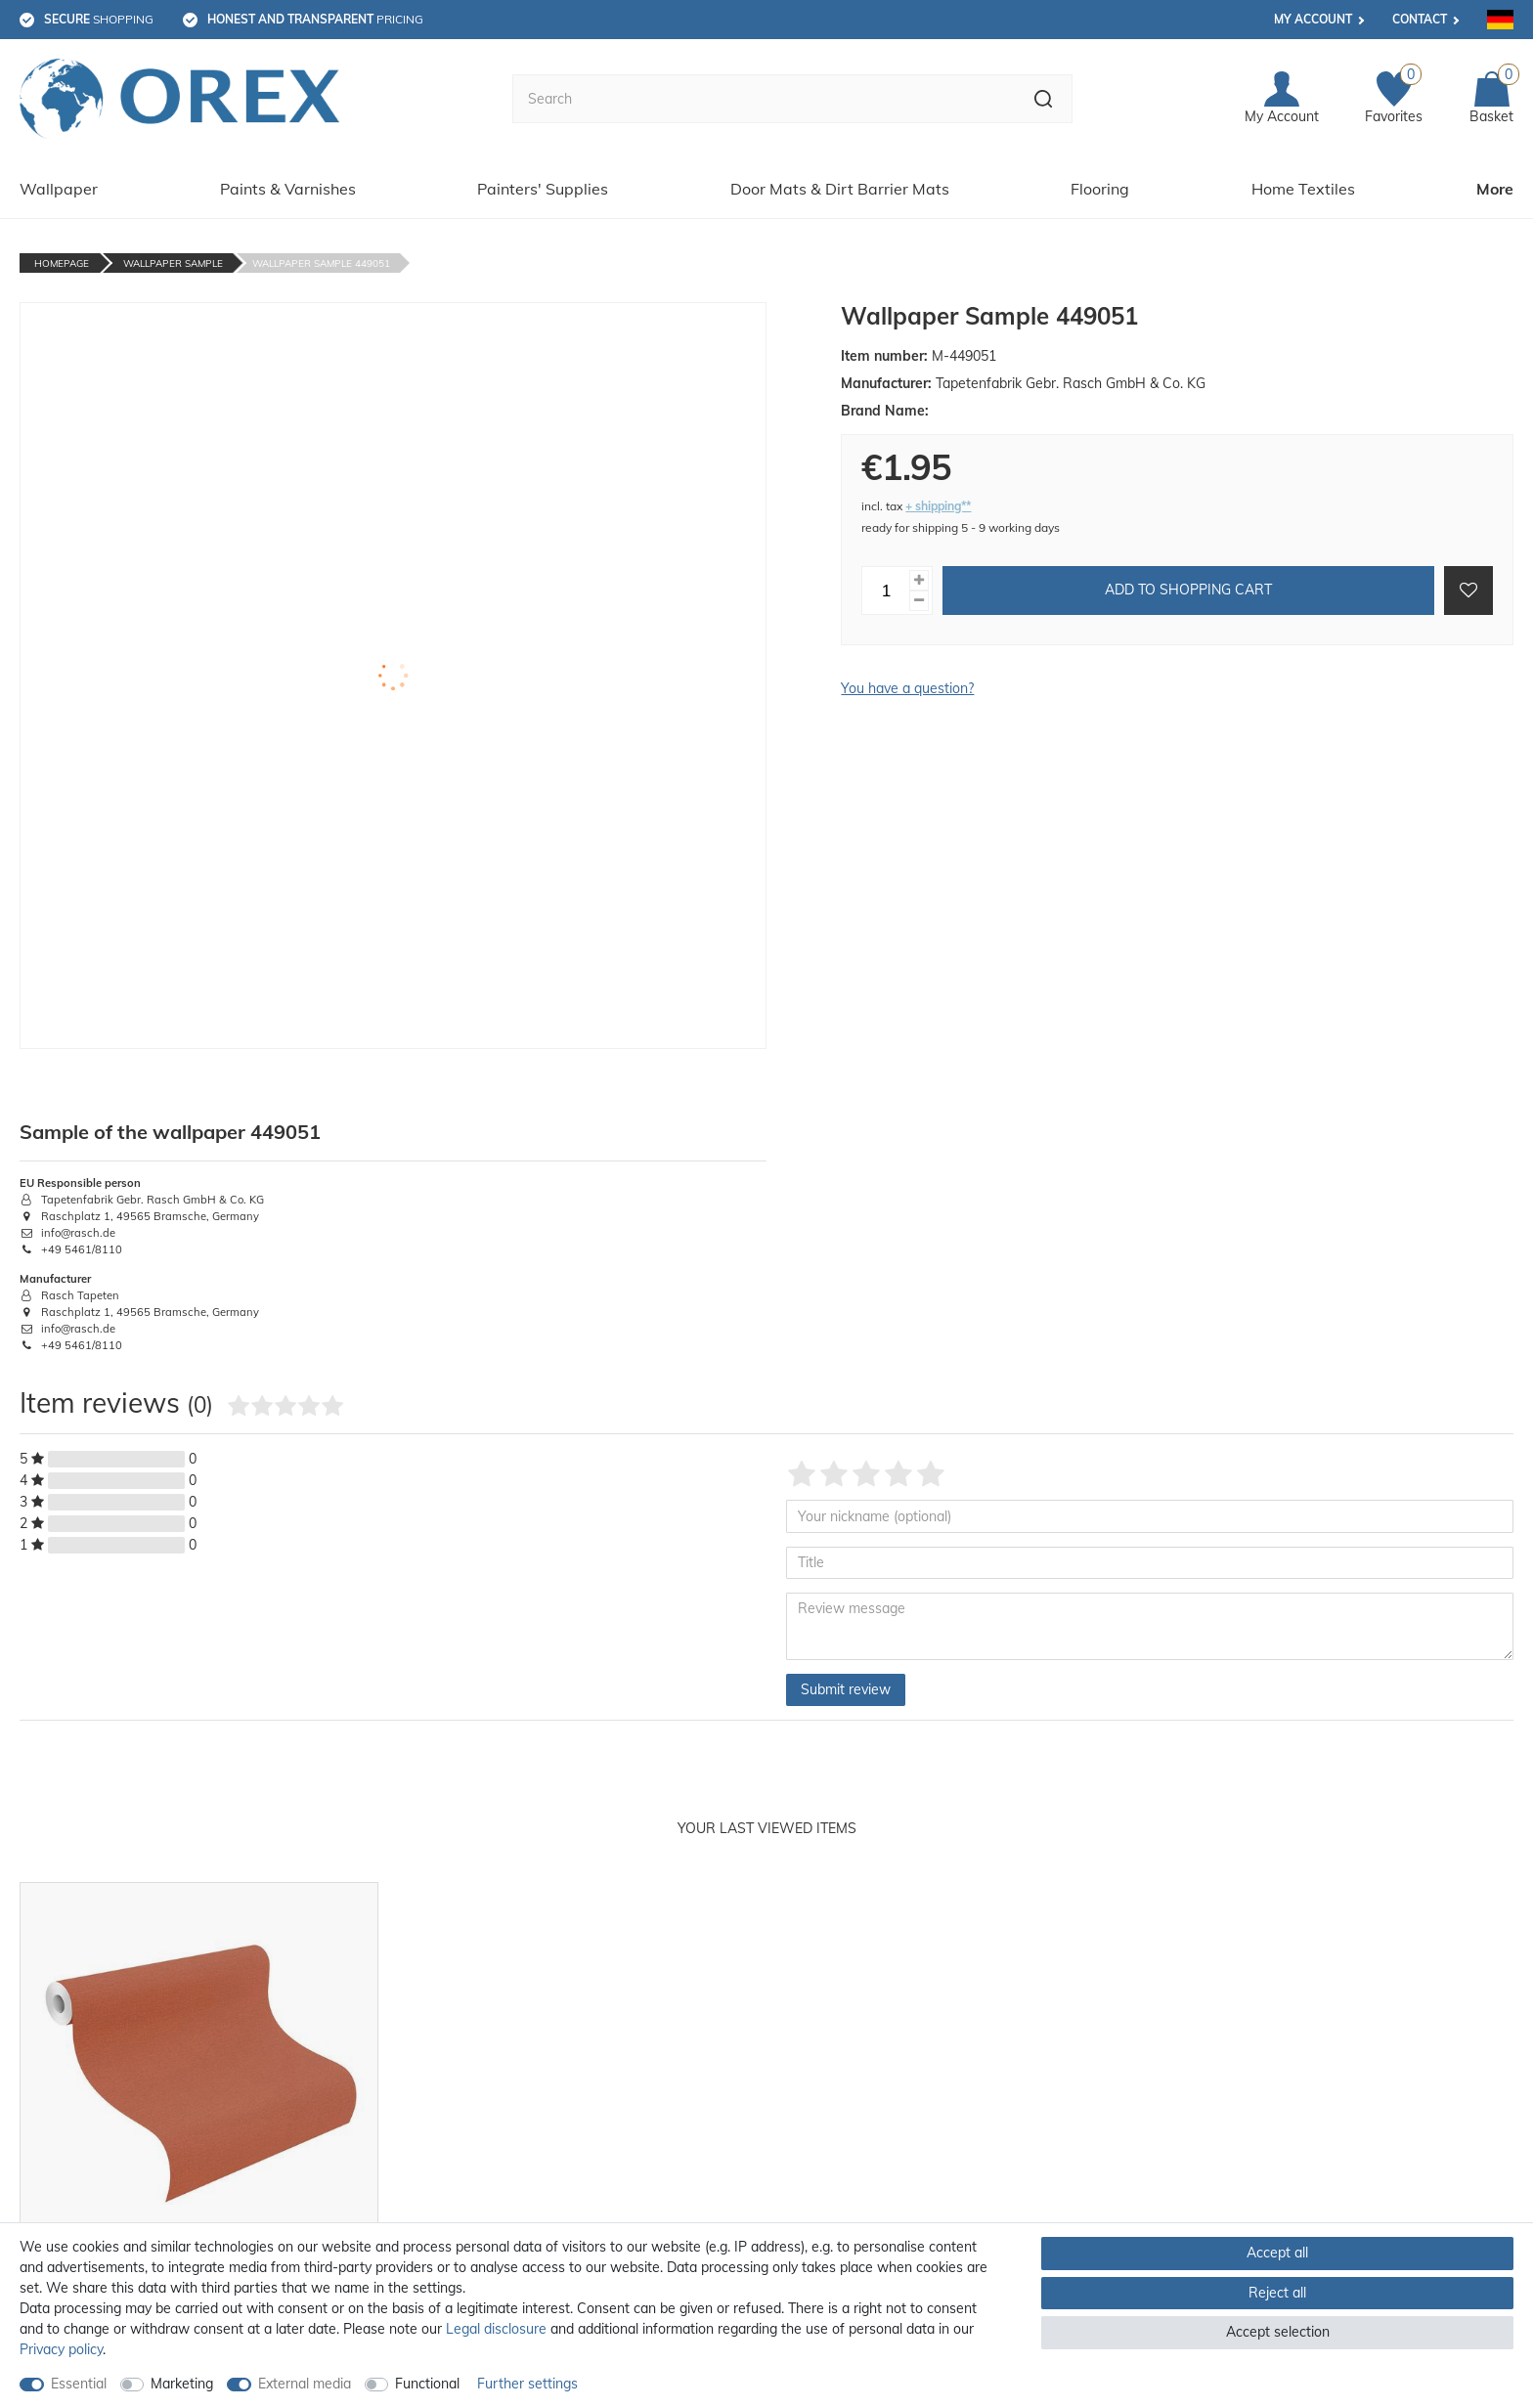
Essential (79, 2383)
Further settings (527, 2383)
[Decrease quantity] (919, 601)
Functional (427, 2383)
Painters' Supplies (542, 188)
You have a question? (907, 688)
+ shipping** (938, 506)
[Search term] (763, 98)
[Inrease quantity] (919, 580)
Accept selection (1278, 2332)
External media (304, 2383)
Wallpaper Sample (173, 263)
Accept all (1277, 2252)
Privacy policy (61, 2349)
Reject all (1277, 2292)
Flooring (1100, 188)
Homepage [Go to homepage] (61, 263)
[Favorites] (1394, 99)
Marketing (182, 2383)
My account (1313, 19)
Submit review (846, 1689)
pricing (315, 19)
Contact (1419, 19)
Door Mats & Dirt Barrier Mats (839, 188)
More (1494, 188)
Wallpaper (59, 188)
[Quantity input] (885, 590)
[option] (199, 2125)
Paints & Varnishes (288, 188)
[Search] (1044, 98)
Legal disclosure (496, 2329)
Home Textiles (1303, 188)
